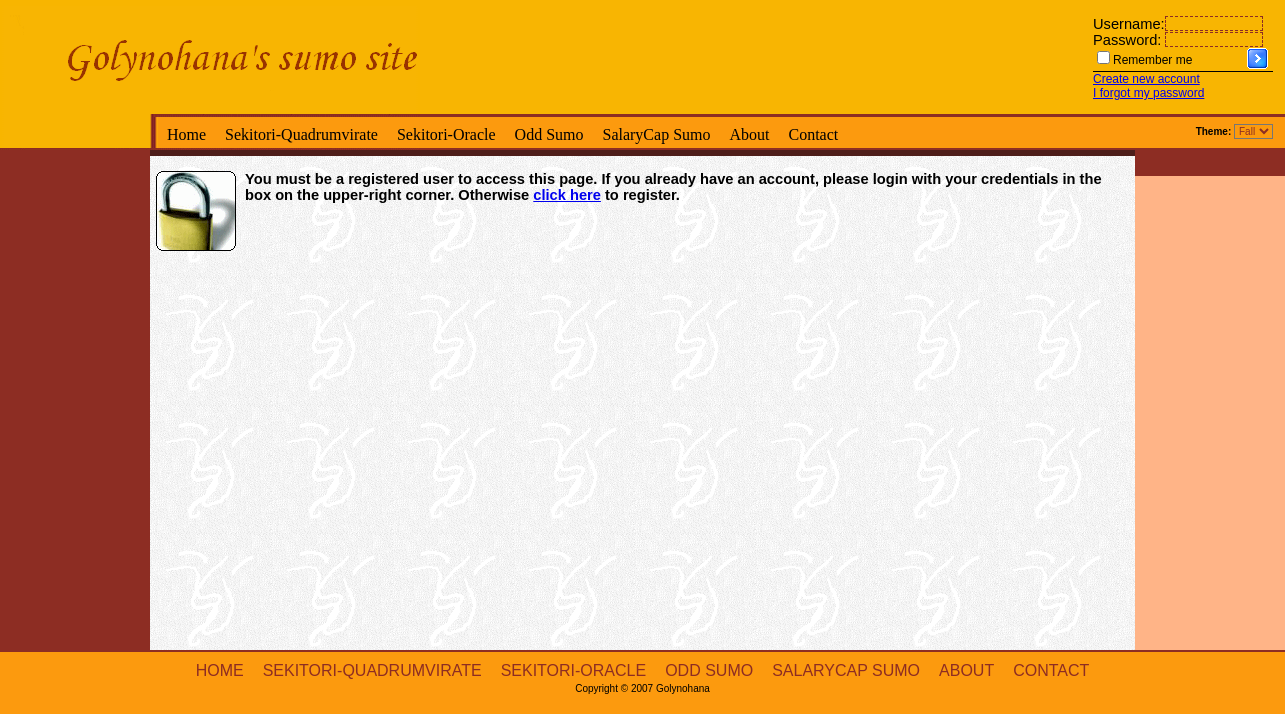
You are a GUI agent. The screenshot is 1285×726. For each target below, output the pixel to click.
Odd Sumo (549, 134)
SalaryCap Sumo (656, 134)
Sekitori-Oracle (446, 134)
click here (567, 195)
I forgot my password (1148, 93)
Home (186, 134)
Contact (813, 134)
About (749, 134)
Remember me (1152, 60)
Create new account (1146, 79)
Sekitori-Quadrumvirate (301, 134)
